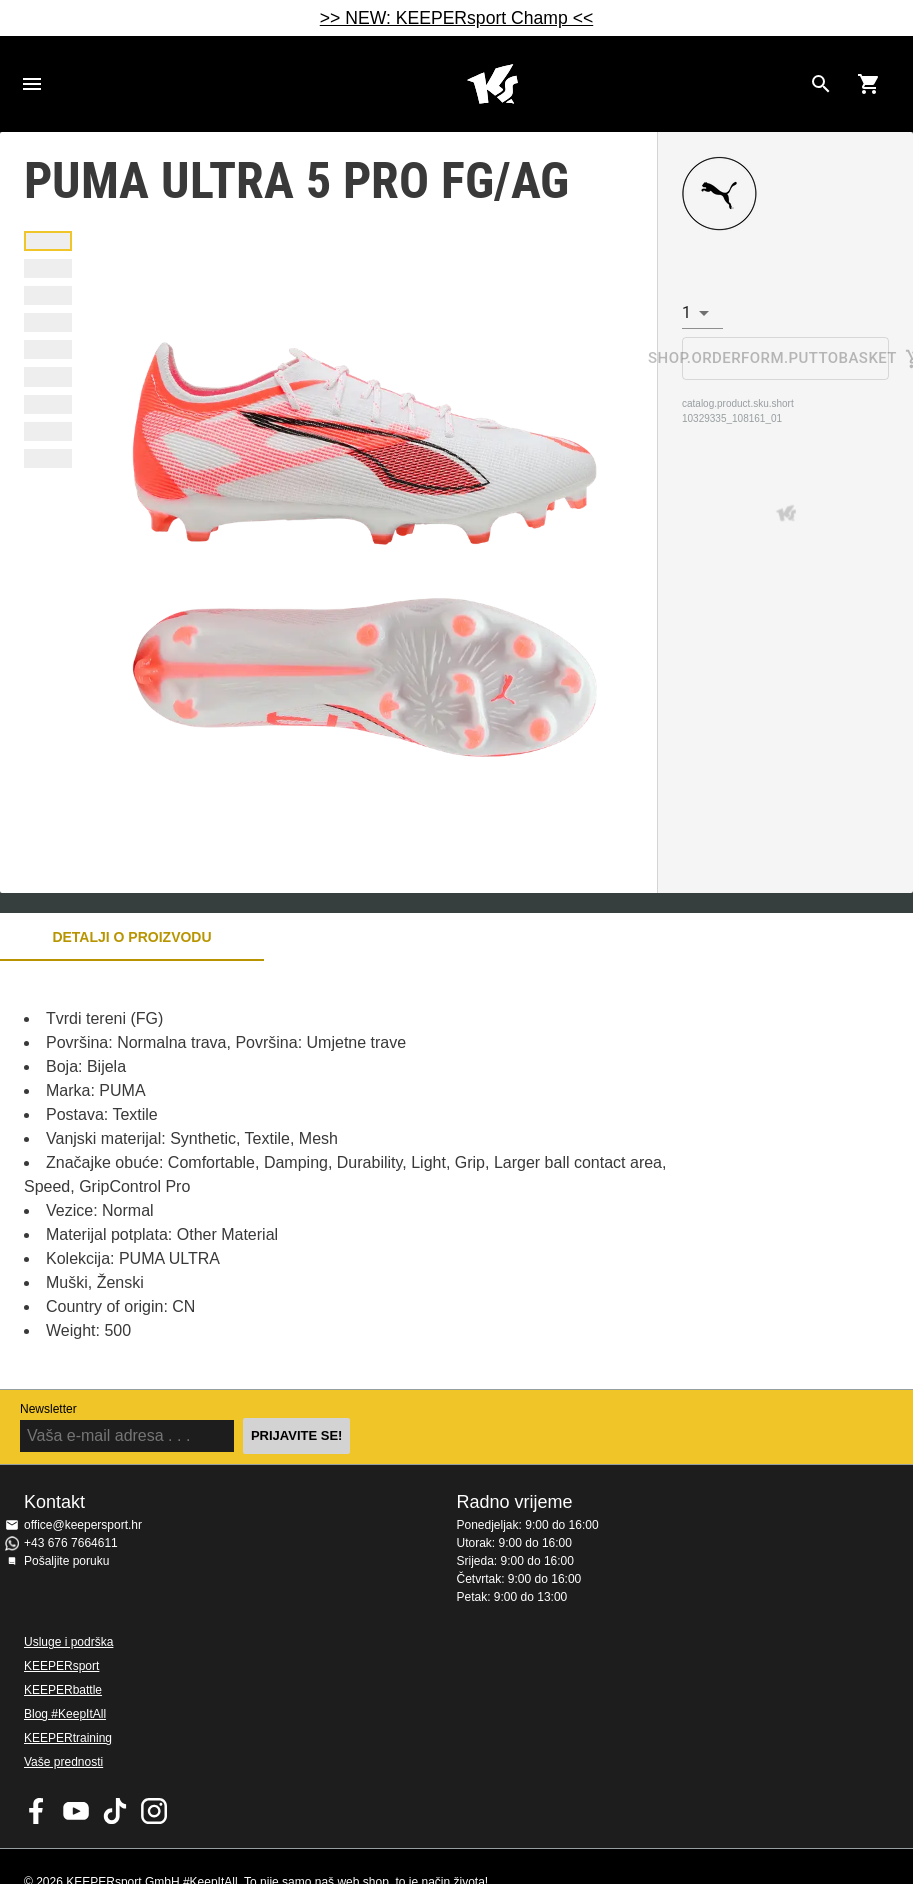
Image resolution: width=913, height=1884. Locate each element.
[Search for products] (821, 84)
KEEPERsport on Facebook (37, 1811)
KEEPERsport (61, 1666)
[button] (48, 240)
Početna (492, 84)
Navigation (32, 84)
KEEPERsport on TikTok (115, 1811)
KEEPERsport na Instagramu (154, 1811)
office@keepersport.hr (83, 1525)
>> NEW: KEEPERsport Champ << (456, 18)
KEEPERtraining (68, 1738)
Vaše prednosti (63, 1762)
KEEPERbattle (63, 1690)
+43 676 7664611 (71, 1543)
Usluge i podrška (68, 1642)
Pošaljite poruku (66, 1561)
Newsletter (48, 1409)
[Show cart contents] (869, 84)
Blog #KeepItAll (65, 1714)
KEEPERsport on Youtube (76, 1811)
